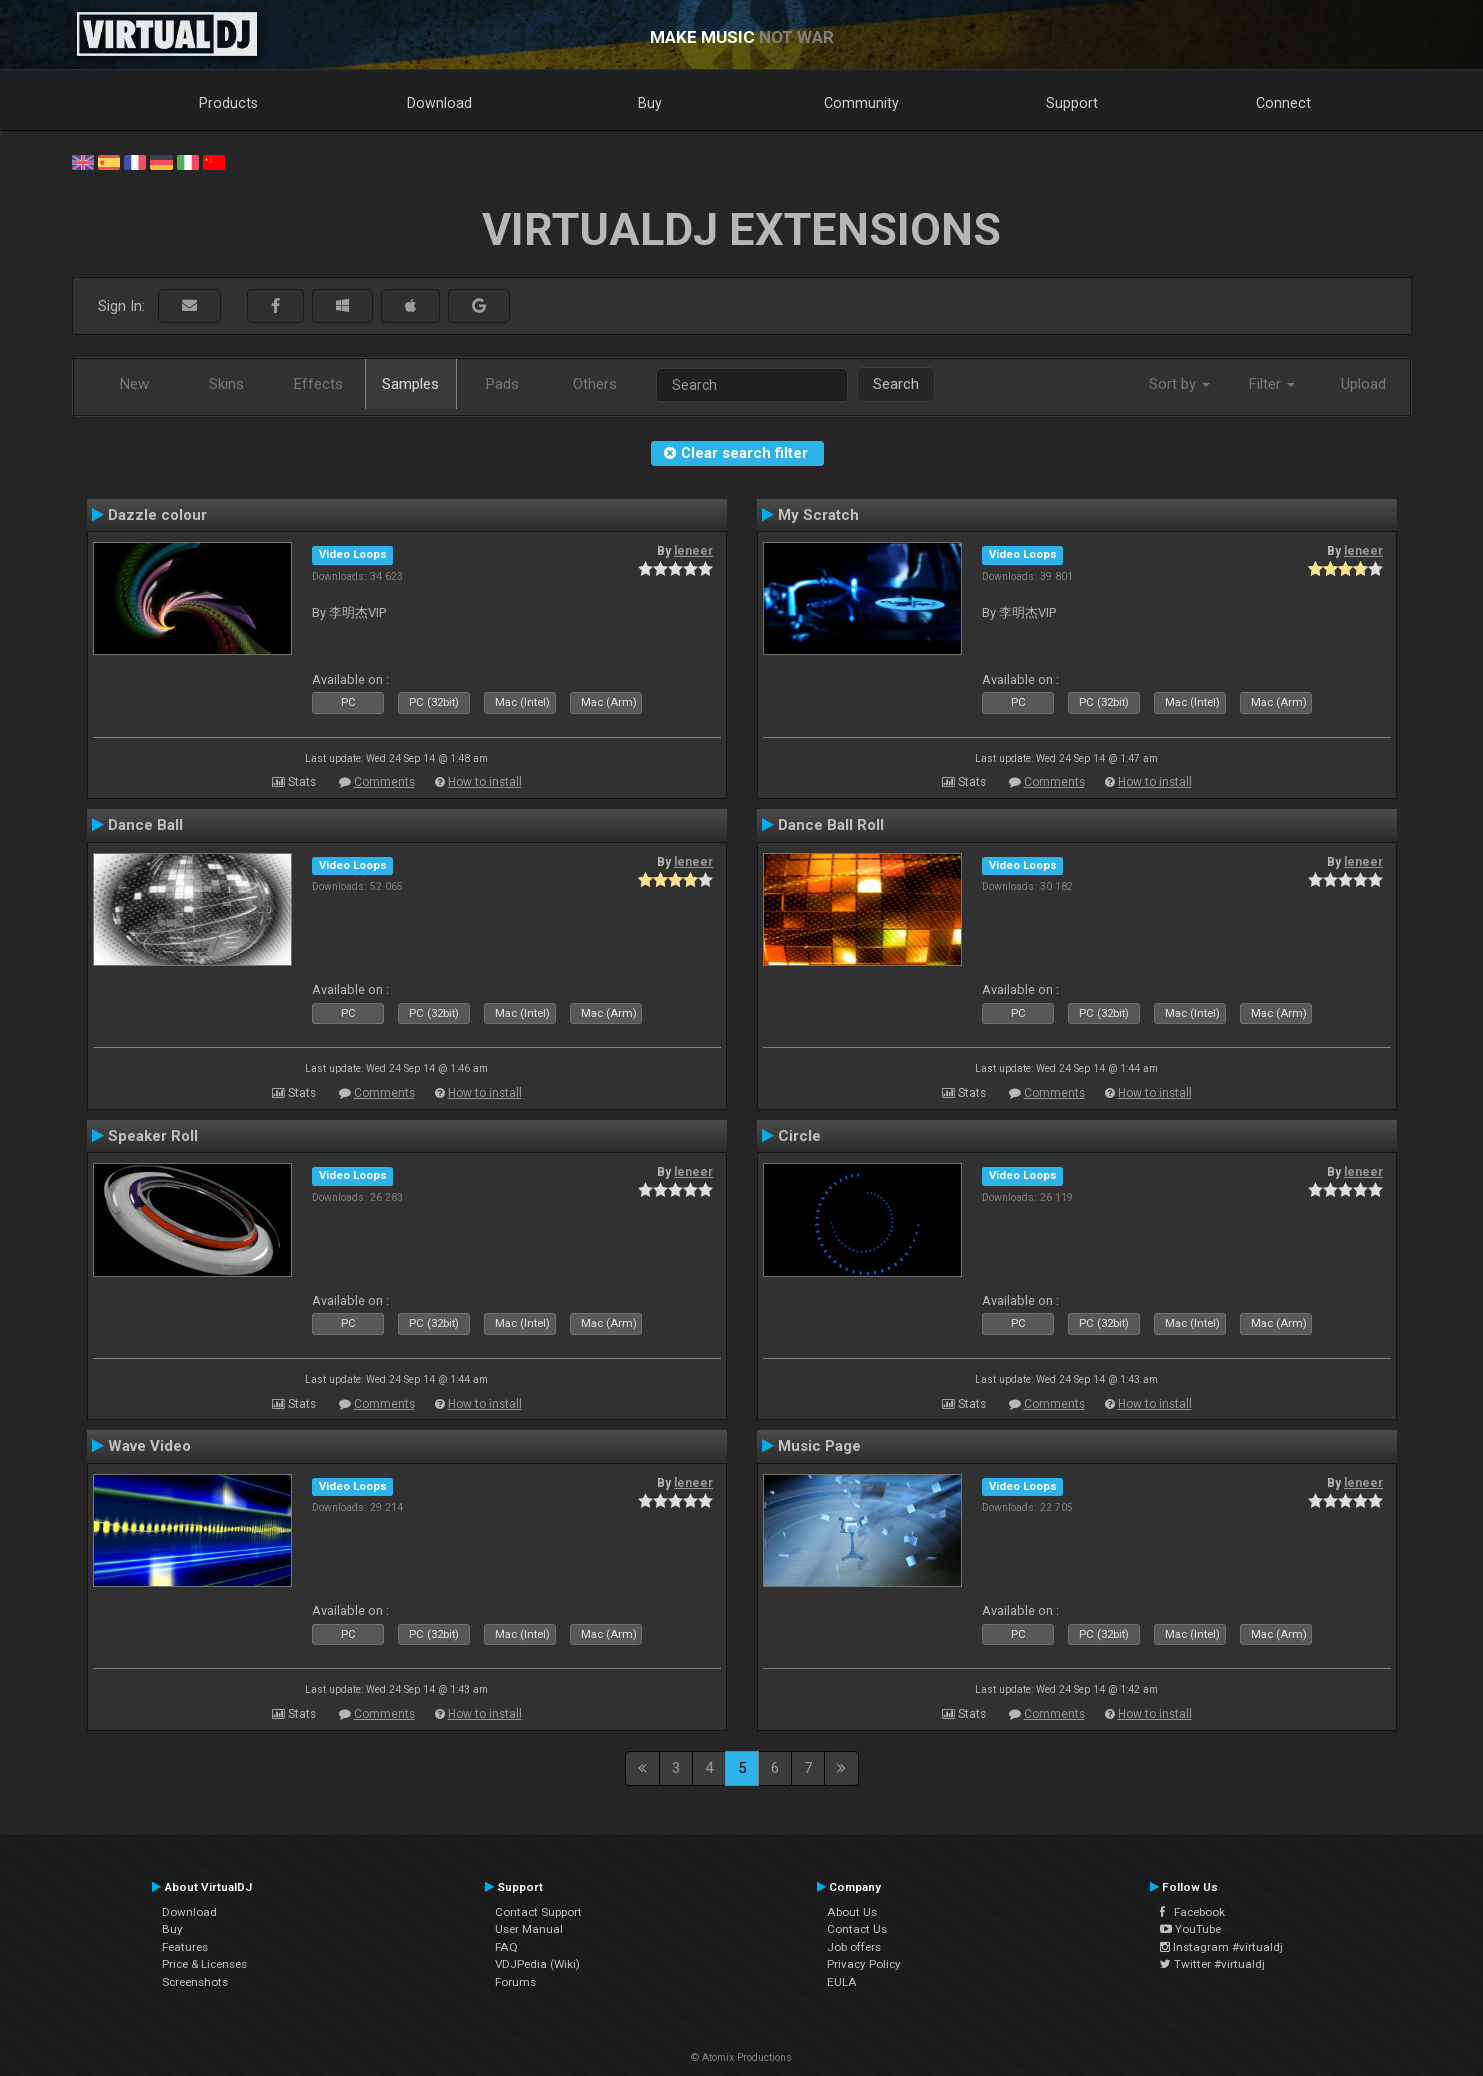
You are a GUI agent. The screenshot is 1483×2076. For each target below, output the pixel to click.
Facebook (1192, 1912)
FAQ (506, 1947)
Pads (502, 384)
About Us (852, 1912)
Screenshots (195, 1982)
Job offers (854, 1947)
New (134, 384)
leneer (693, 551)
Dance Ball (145, 825)
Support (1072, 103)
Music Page (819, 1446)
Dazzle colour (157, 515)
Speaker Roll (153, 1136)
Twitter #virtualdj (1212, 1964)
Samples (410, 384)
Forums (515, 1982)
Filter (1272, 384)
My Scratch (818, 515)
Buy (650, 103)
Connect (1283, 103)
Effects (318, 384)
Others (595, 384)
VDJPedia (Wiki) (537, 1964)
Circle (799, 1136)
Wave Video (149, 1446)
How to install (485, 782)
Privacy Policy (864, 1964)
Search (896, 384)
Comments (384, 782)
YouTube (1190, 1929)
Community (861, 103)
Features (185, 1947)
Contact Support (538, 1912)
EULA (842, 1982)
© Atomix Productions (741, 2057)
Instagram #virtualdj (1221, 1947)
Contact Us (857, 1929)
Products (228, 103)
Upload (1363, 384)
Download (439, 103)
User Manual (529, 1929)
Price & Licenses (204, 1964)
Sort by (1179, 384)
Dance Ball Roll (831, 825)
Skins (226, 384)
